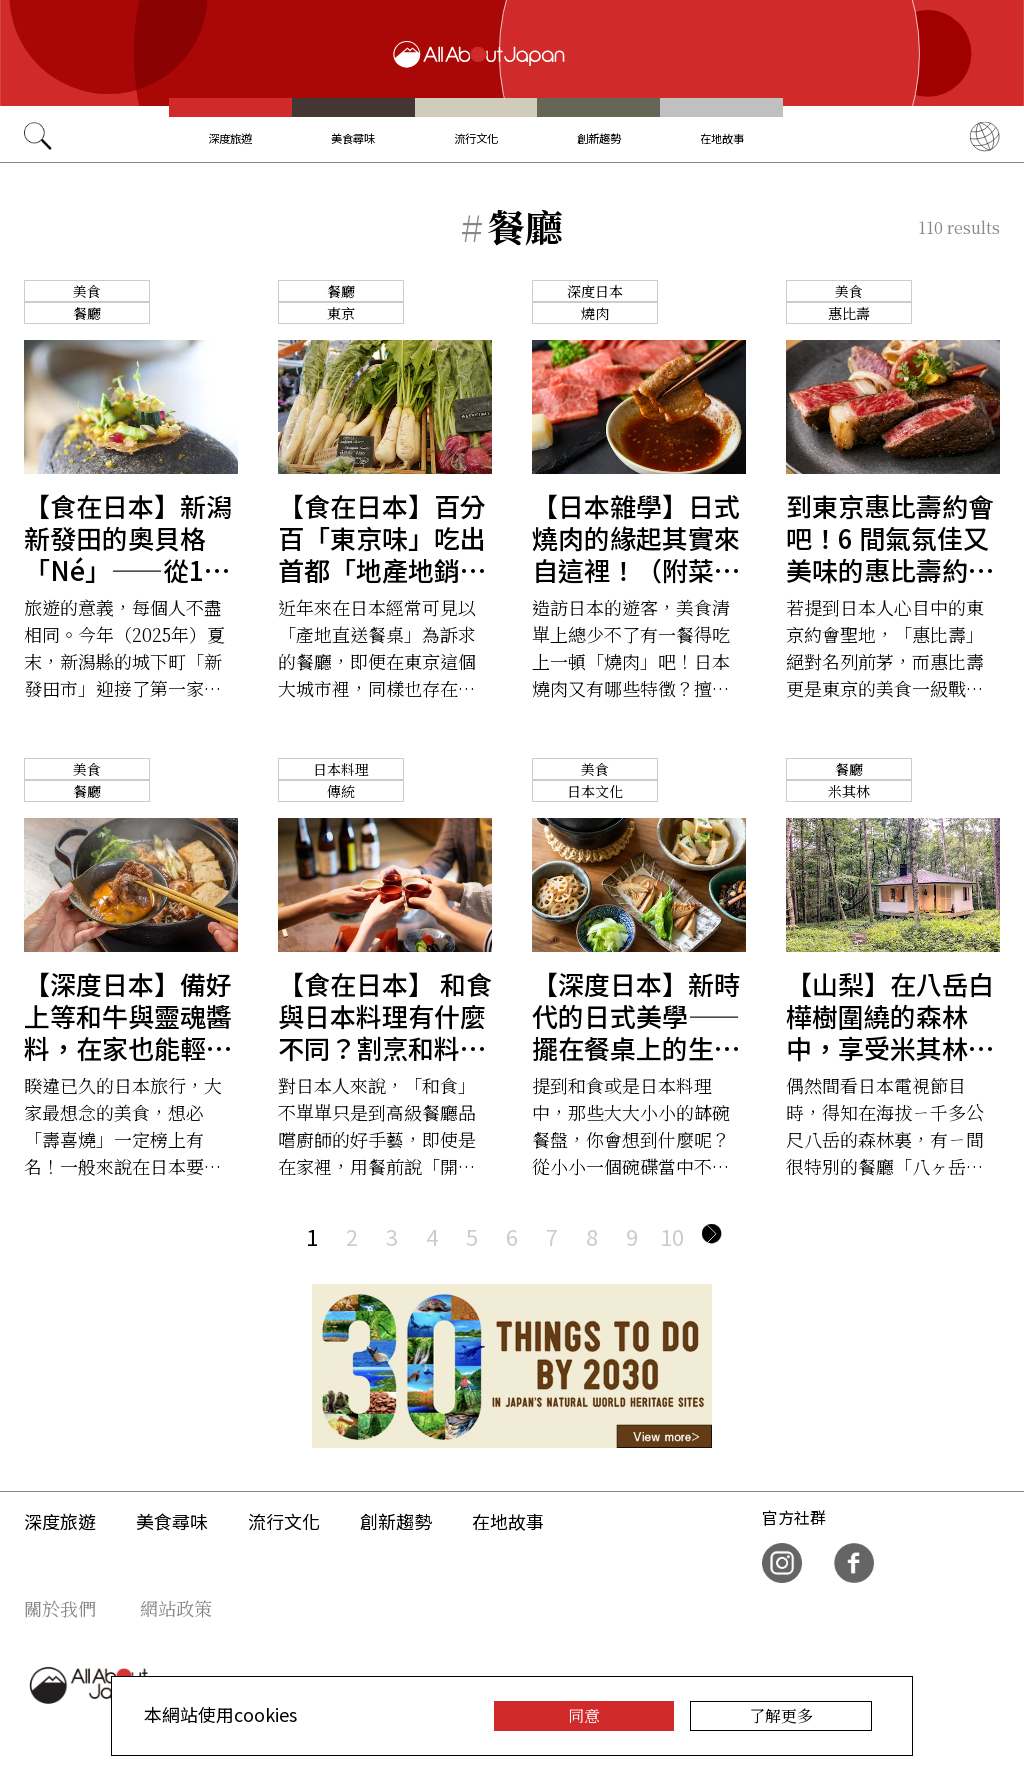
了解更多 (781, 1715)
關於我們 (60, 1608)
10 (672, 1236)
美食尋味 (353, 138)
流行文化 (476, 138)
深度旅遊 (230, 138)
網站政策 (176, 1608)
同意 (584, 1715)
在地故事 (722, 138)
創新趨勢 (599, 138)
